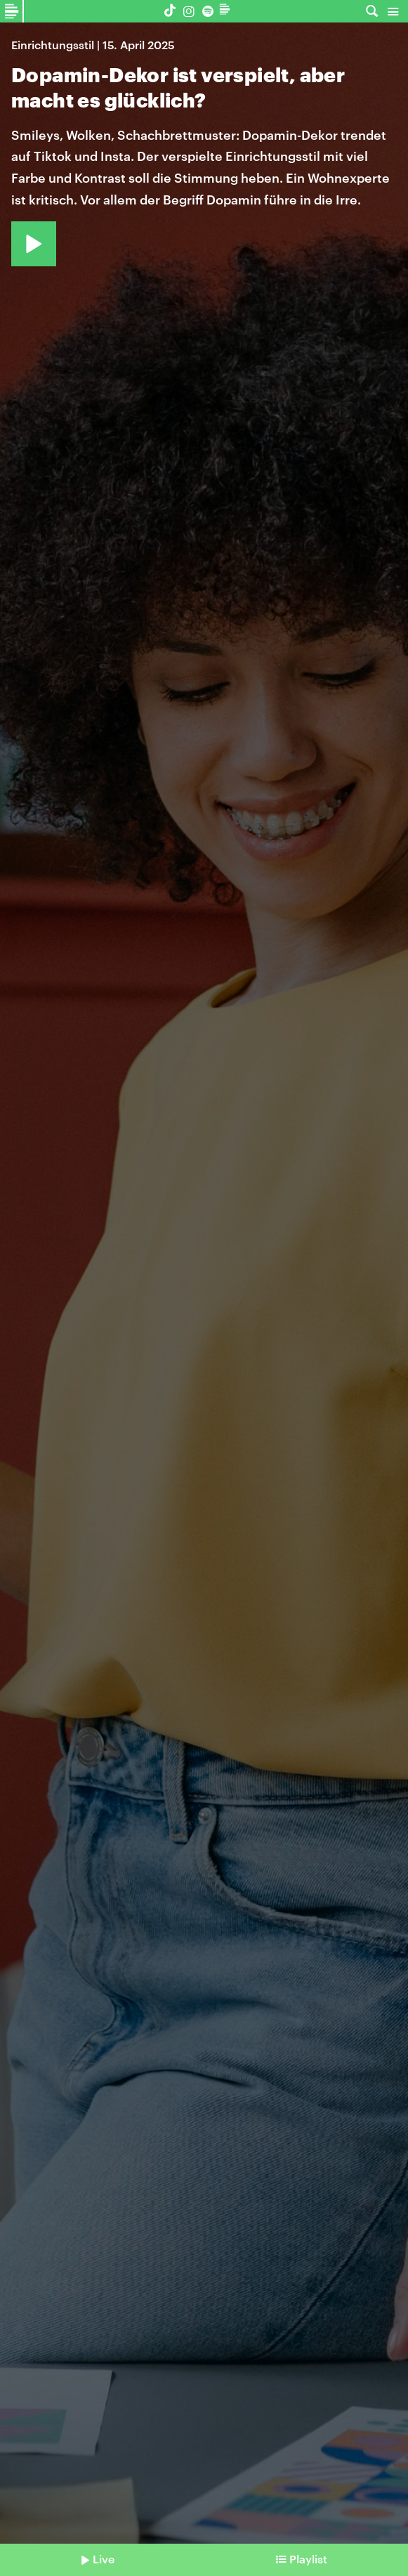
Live (103, 2558)
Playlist (308, 2558)
